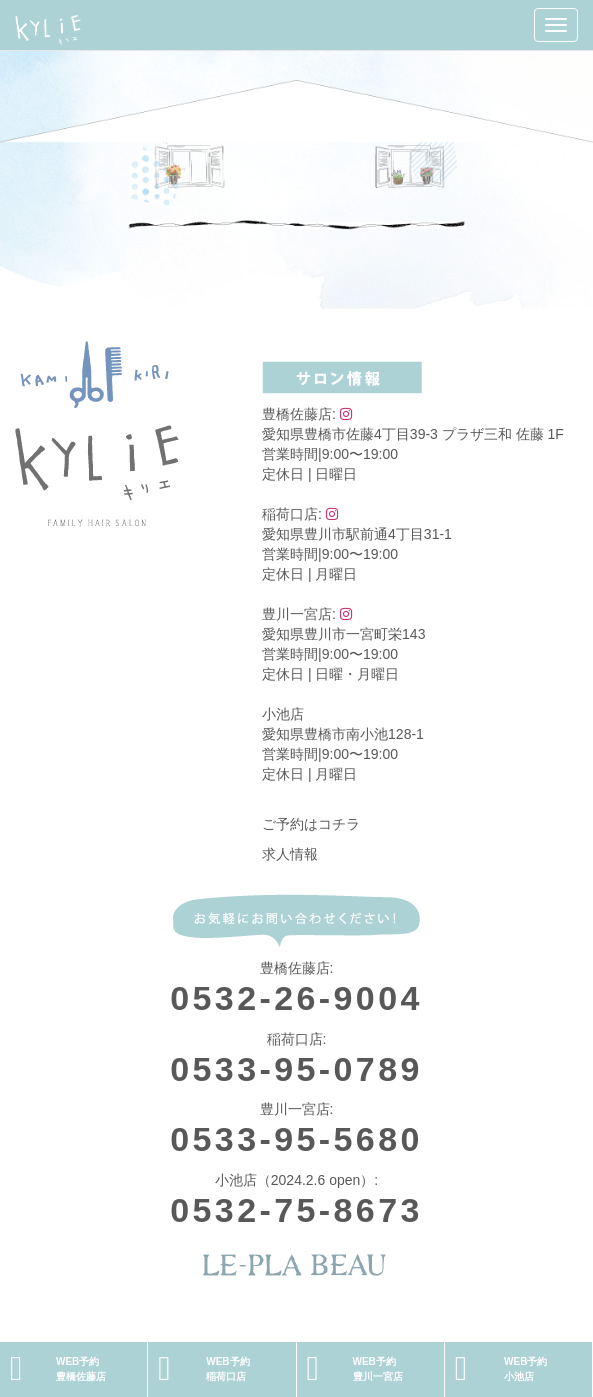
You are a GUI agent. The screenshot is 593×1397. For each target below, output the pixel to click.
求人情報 (290, 854)
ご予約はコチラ (311, 824)
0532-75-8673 (296, 1210)
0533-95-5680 (296, 1139)
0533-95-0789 (296, 1069)
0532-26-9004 (296, 998)
